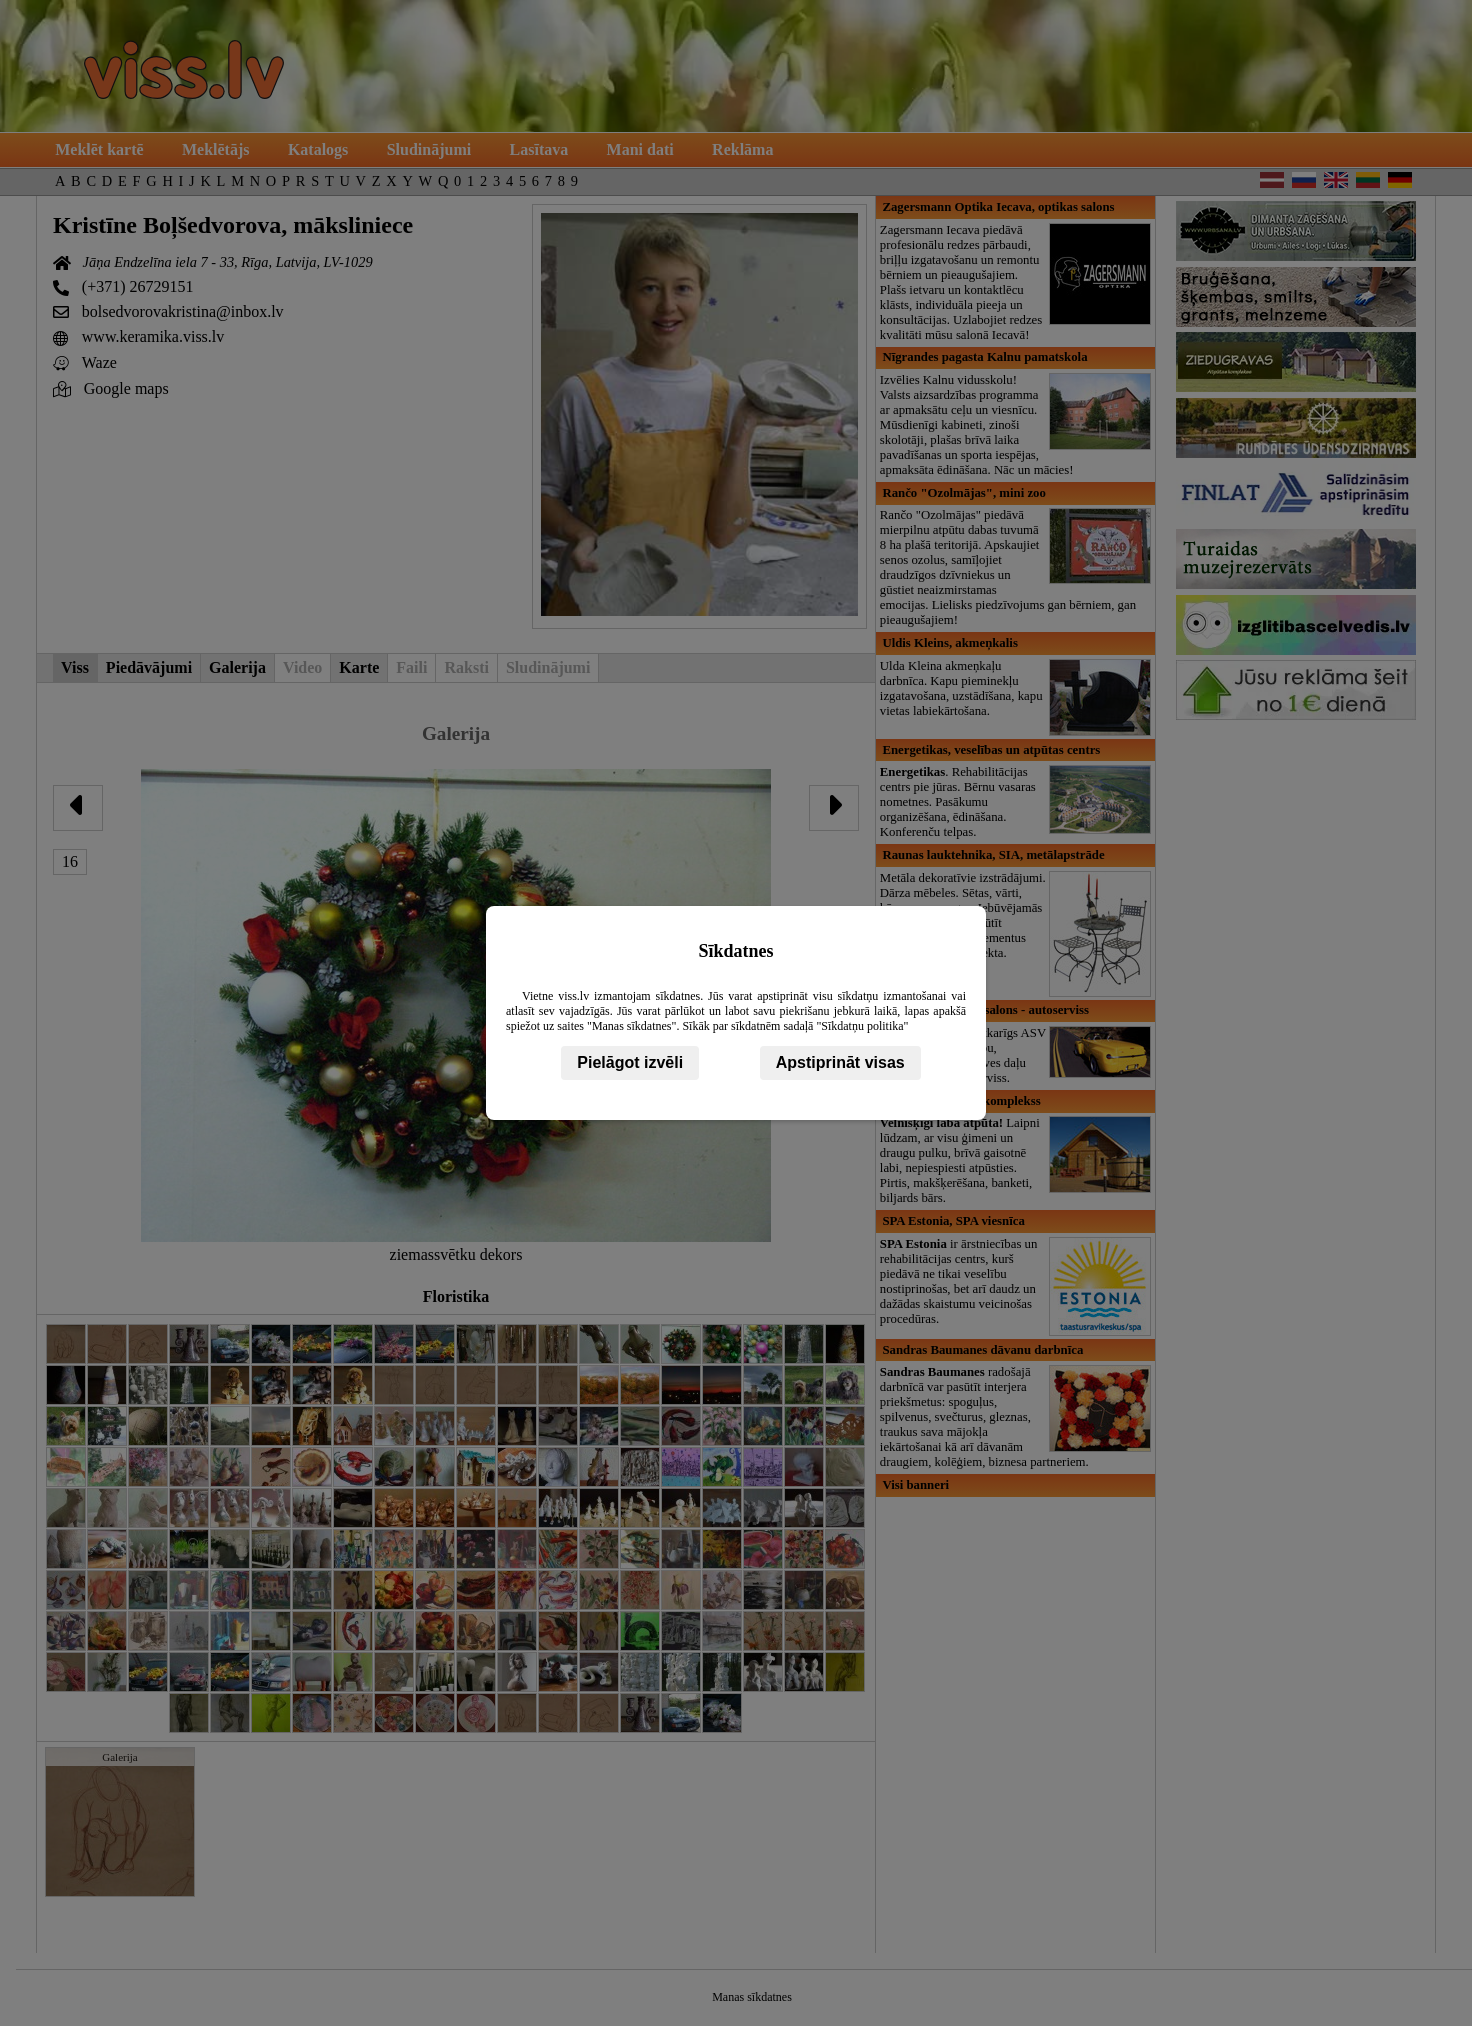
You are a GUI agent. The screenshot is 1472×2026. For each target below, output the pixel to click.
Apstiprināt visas (840, 1062)
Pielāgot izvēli (630, 1062)
